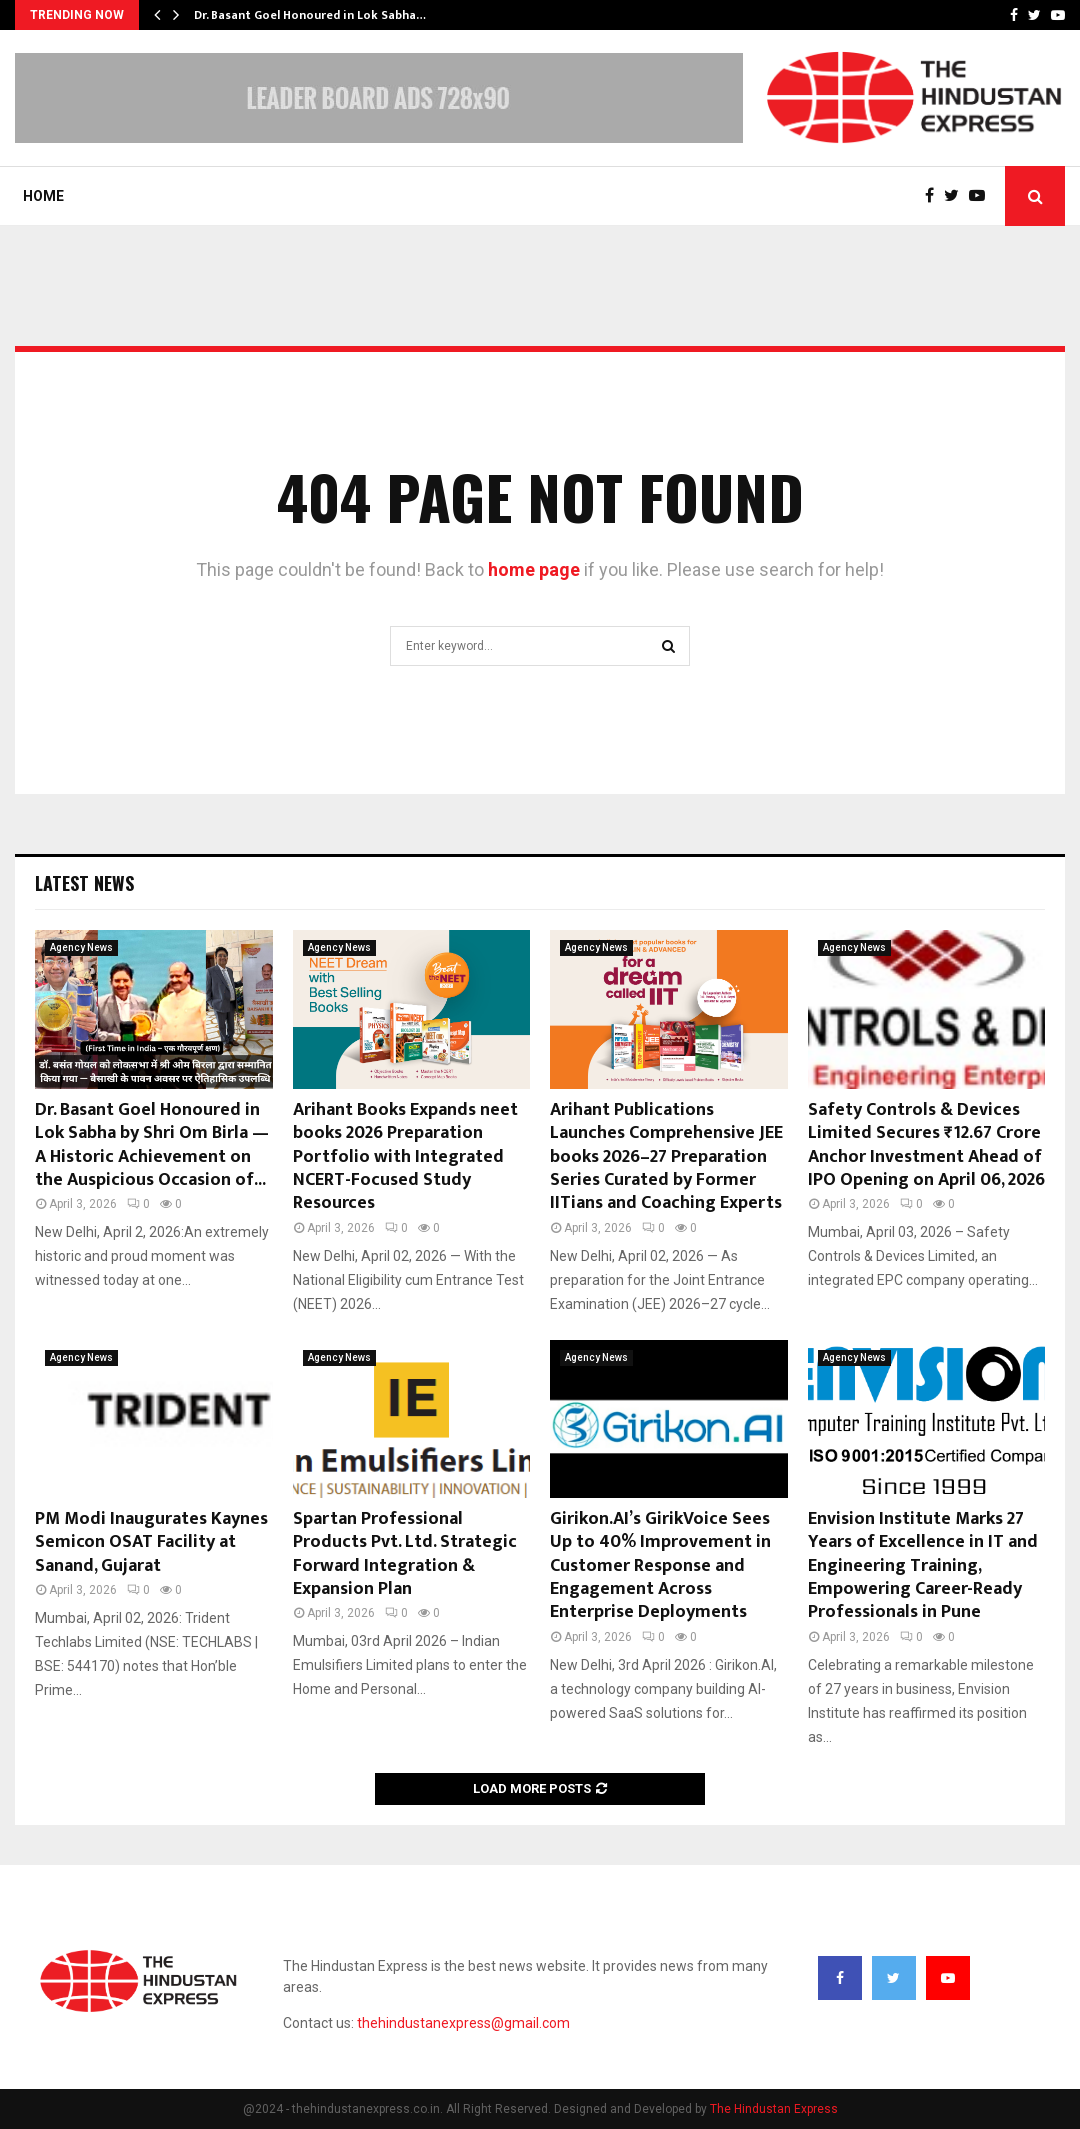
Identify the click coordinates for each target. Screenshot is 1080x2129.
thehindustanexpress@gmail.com (463, 2023)
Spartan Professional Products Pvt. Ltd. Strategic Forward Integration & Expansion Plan (405, 1554)
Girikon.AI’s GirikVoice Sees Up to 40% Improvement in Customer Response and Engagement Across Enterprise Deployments (660, 1566)
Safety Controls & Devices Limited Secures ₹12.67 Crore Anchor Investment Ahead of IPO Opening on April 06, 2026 (926, 1145)
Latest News (84, 883)
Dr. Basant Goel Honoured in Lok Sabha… (310, 15)
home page (534, 569)
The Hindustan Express (774, 2109)
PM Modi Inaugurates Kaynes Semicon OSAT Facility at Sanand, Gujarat (151, 1542)
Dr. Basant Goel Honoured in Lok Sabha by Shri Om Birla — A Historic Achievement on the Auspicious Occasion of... (152, 1145)
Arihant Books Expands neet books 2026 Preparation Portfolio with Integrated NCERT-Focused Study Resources (405, 1157)
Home (43, 196)
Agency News (81, 947)
